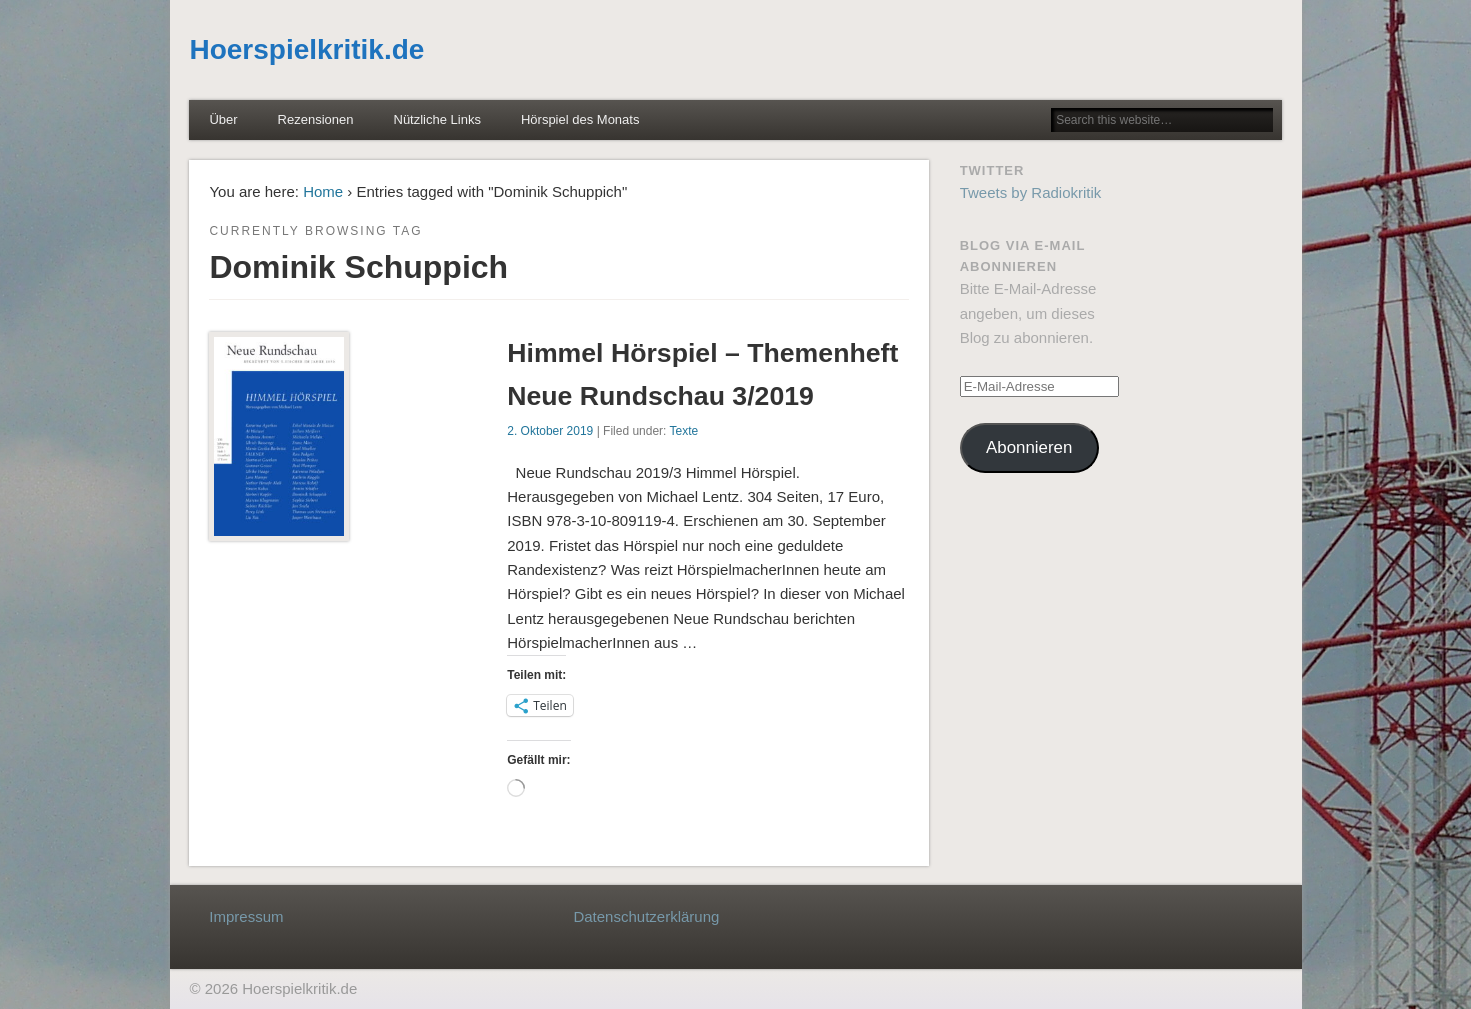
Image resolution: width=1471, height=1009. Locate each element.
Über (223, 119)
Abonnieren (1029, 447)
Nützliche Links (437, 119)
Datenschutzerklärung (646, 916)
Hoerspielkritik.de (306, 49)
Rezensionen (316, 119)
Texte (684, 431)
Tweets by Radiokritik (1031, 192)
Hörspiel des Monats (580, 119)
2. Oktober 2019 (550, 431)
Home (323, 191)
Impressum (246, 916)
